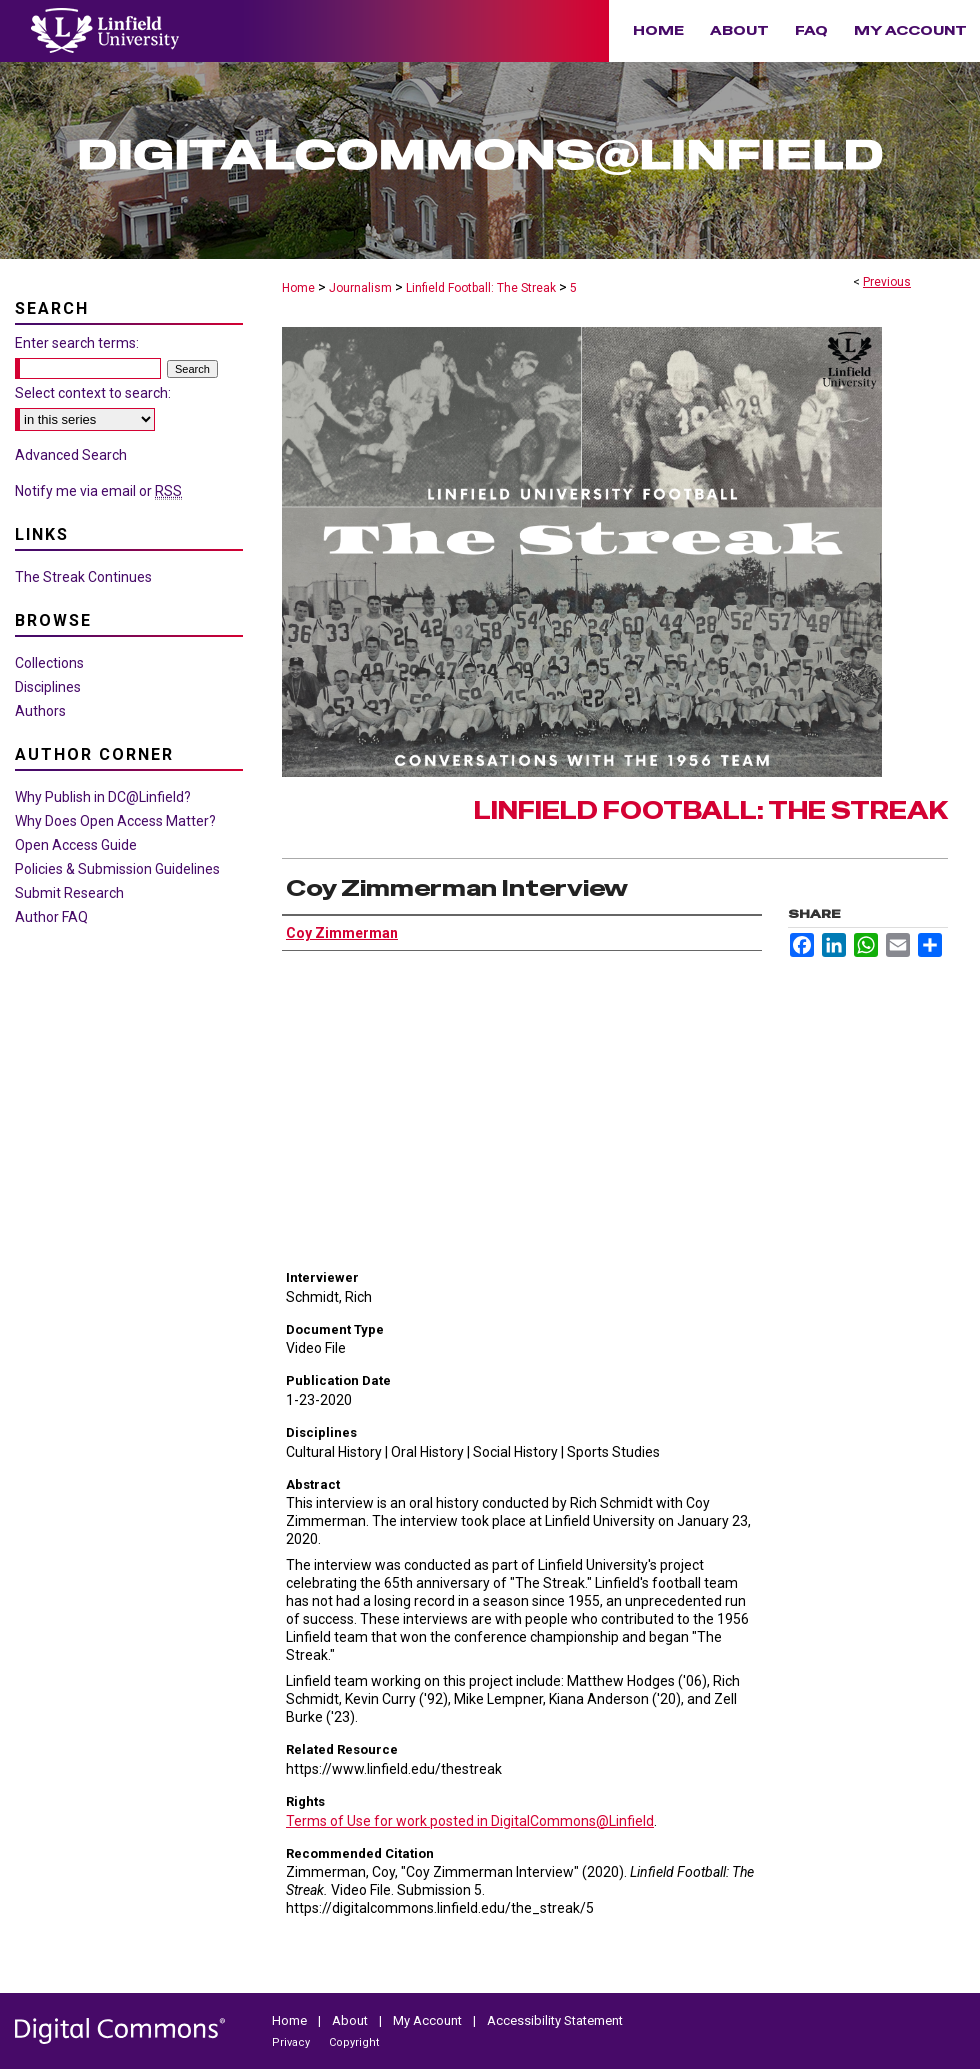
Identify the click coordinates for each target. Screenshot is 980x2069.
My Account (429, 2020)
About (351, 2020)
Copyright (354, 2042)
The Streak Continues (83, 577)
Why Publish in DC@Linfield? (103, 797)
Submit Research (69, 893)
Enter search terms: (77, 343)
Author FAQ (51, 917)
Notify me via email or (98, 491)
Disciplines (48, 687)
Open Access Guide (76, 845)
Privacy (292, 2042)
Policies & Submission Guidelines (117, 869)
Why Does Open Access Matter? (115, 821)
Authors (40, 711)
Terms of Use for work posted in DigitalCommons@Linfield (470, 1821)
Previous (887, 282)
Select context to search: (93, 393)
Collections (49, 663)
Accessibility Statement (555, 2020)
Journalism (360, 288)
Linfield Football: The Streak (481, 288)
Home (298, 288)
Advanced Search (71, 455)
